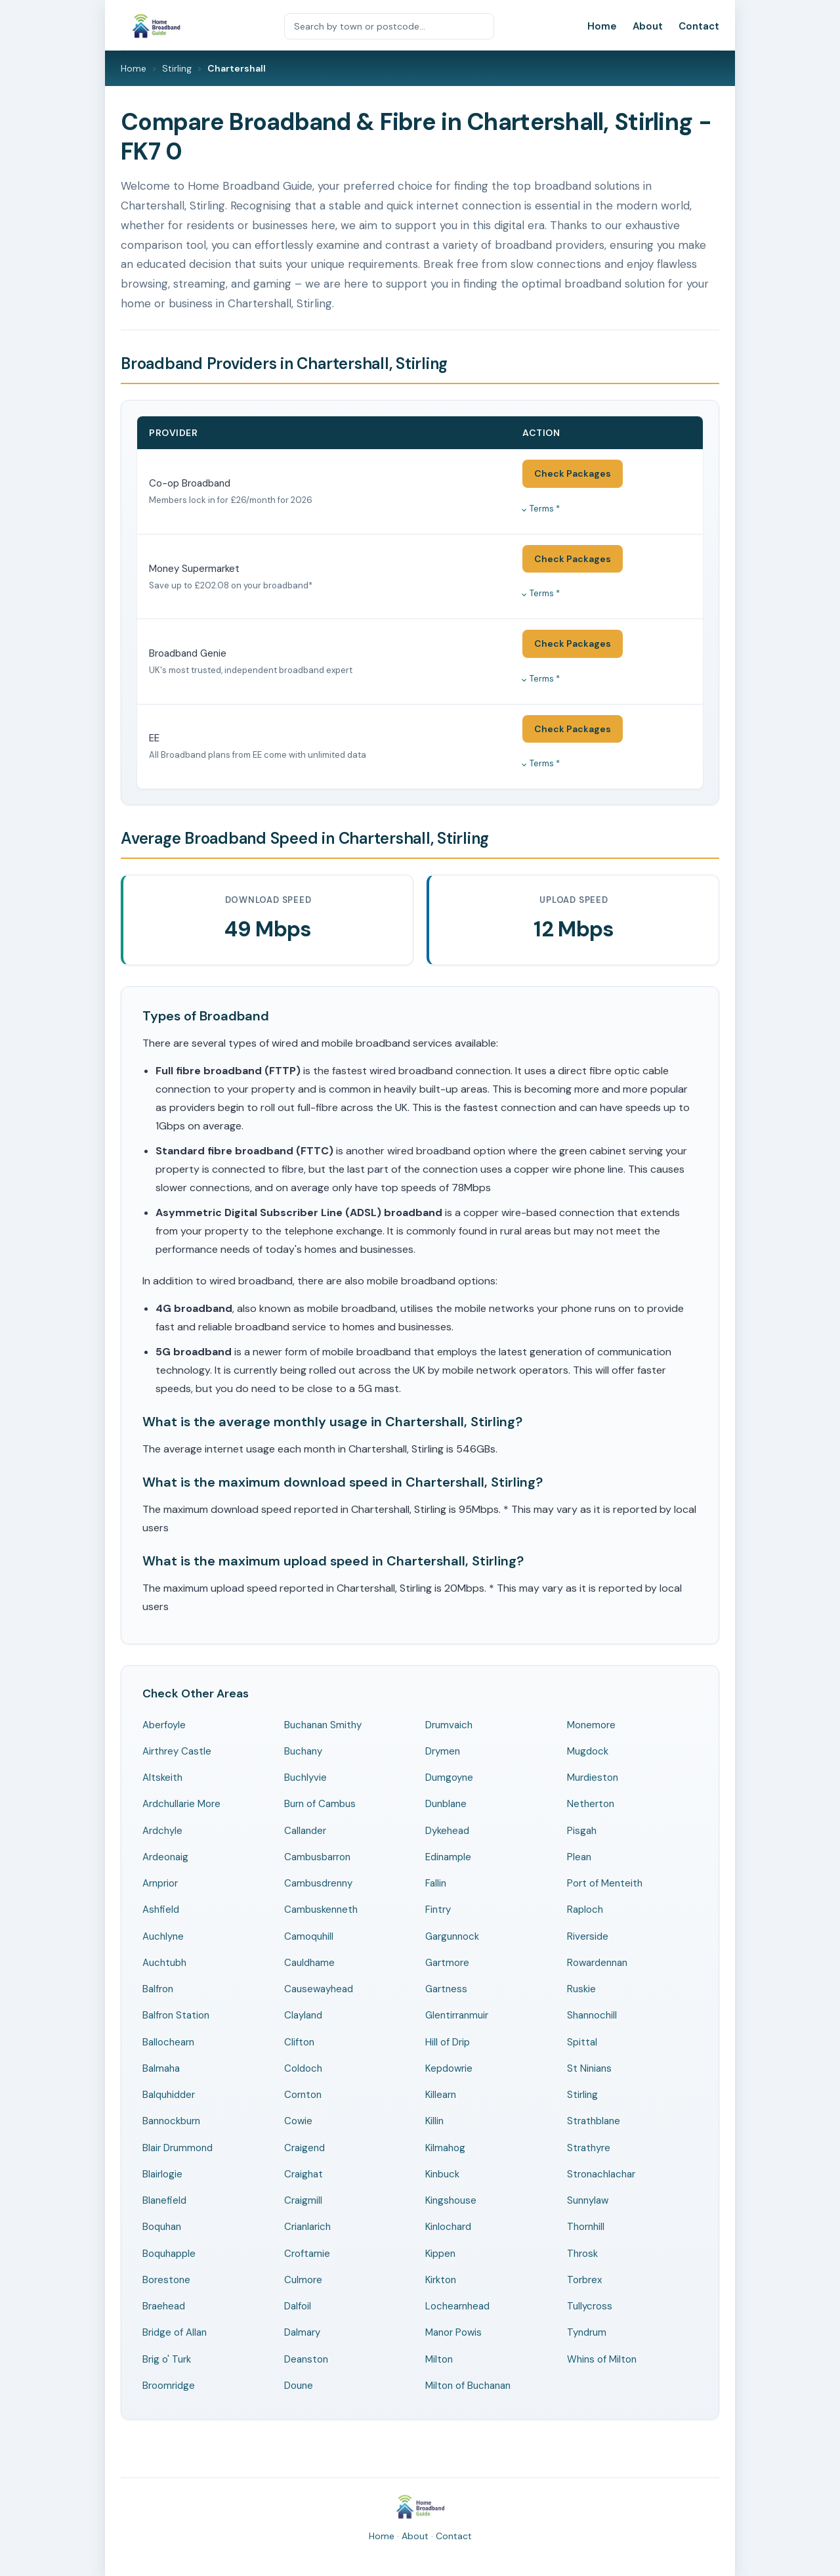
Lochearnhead (457, 2306)
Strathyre (588, 2147)
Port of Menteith (604, 1883)
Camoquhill (308, 1936)
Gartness (446, 1989)
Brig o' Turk (166, 2359)
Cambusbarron (317, 1857)
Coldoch (303, 2068)
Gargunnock (452, 1936)
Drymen (442, 1751)
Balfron (157, 1989)
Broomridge (168, 2385)
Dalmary (302, 2332)
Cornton (303, 2094)
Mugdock (587, 1751)
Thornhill (585, 2226)
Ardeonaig (165, 1857)
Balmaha (161, 2068)
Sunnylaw (587, 2200)
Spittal (582, 2042)
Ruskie (581, 1989)
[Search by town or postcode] (389, 26)
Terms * (545, 508)
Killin (434, 2121)
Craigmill (303, 2200)
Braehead (163, 2306)
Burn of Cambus (320, 1803)
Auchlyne (163, 1936)
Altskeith (162, 1777)
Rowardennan (597, 1962)
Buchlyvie (305, 1777)
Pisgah (582, 1830)
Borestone (166, 2279)
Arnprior (160, 1883)
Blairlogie (162, 2174)
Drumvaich (448, 1725)
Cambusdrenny (318, 1883)
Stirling (177, 68)
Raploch (585, 1909)
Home (602, 26)
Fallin (435, 1883)
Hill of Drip (447, 2042)
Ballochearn (168, 2042)
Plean (579, 1857)
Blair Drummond (177, 2147)
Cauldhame (309, 1962)
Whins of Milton (602, 2359)
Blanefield (164, 2200)
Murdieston (592, 1777)
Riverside (587, 1936)
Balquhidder (168, 2094)
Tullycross (589, 2306)
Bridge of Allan (174, 2332)
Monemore (591, 1725)
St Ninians (589, 2068)
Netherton (590, 1803)
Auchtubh (164, 1962)
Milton (439, 2359)
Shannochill (592, 2015)
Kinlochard (448, 2226)
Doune (298, 2385)
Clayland (303, 2015)
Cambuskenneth (321, 1909)
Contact (699, 26)
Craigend (304, 2147)
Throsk (582, 2253)
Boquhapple (169, 2253)
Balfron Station (175, 2015)
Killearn (440, 2094)
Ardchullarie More (181, 1803)
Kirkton (440, 2279)
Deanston (306, 2359)
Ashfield (160, 1909)
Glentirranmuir (456, 2015)
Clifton (299, 2042)
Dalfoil (297, 2306)
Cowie (298, 2121)
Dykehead (447, 1830)
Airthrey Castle (176, 1751)
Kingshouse (450, 2200)
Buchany (303, 1751)
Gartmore (447, 1962)
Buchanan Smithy (323, 1725)
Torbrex (584, 2279)
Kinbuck (442, 2174)
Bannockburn (171, 2121)
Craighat (303, 2174)
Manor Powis (453, 2332)
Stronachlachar (601, 2174)
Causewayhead (318, 1989)
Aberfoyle (164, 1725)
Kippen (440, 2253)
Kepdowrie (448, 2068)
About (648, 26)
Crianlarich (307, 2226)
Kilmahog (445, 2147)
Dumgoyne (449, 1777)
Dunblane (446, 1803)
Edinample (448, 1857)
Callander (305, 1830)
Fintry (438, 1909)
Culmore (303, 2279)
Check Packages (572, 473)
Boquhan (161, 2226)
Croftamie (307, 2253)
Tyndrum (586, 2332)
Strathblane (593, 2121)
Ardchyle (162, 1830)
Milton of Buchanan (468, 2385)
